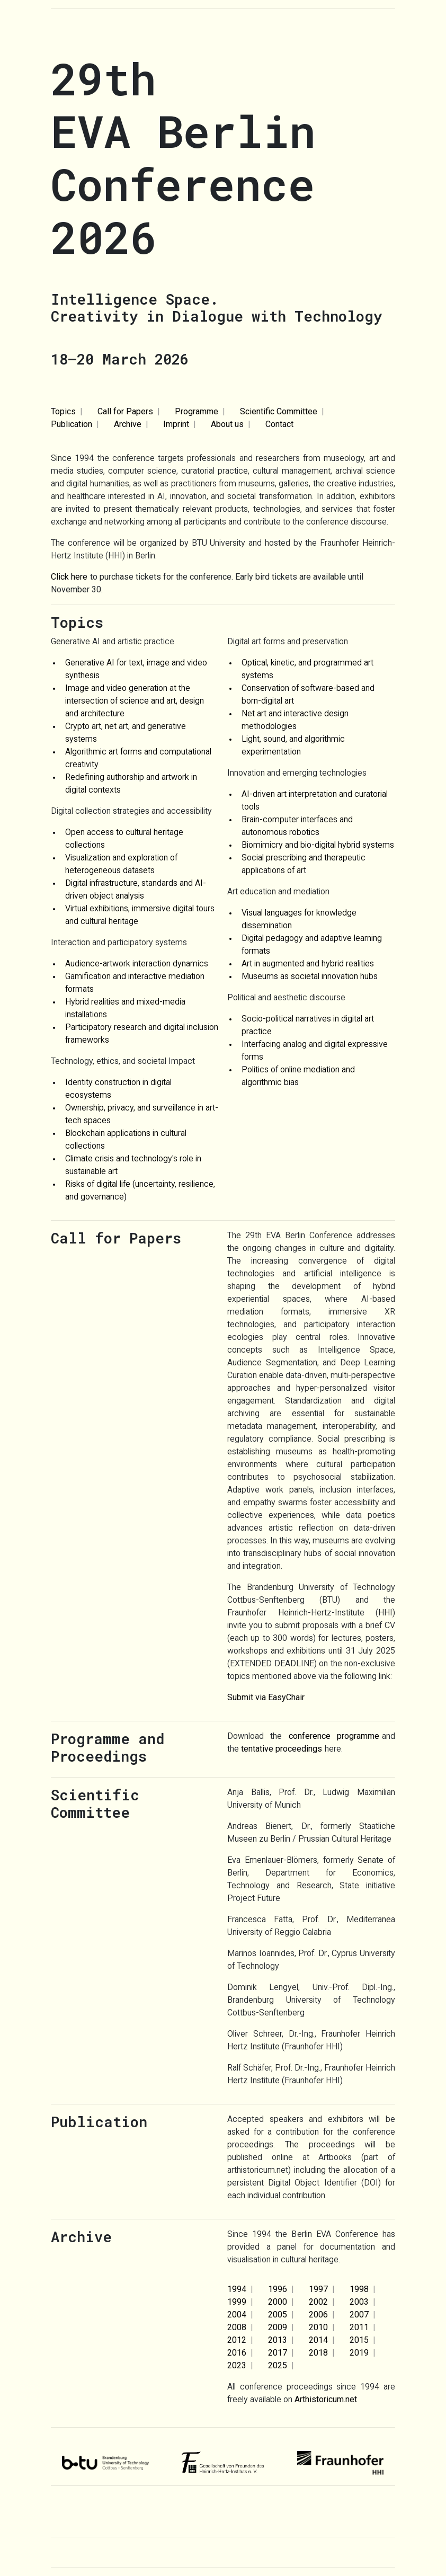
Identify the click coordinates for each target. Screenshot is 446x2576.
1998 (359, 2289)
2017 (277, 2353)
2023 (236, 2365)
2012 (236, 2340)
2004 (236, 2314)
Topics (63, 411)
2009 (277, 2327)
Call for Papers (125, 411)
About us (227, 424)
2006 (318, 2314)
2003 (359, 2302)
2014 (318, 2340)
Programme (196, 411)
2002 (318, 2302)
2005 (277, 2314)
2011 (359, 2327)
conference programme (334, 1736)
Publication (71, 424)
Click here (69, 577)
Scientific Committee (278, 411)
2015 (359, 2340)
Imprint (176, 424)
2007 (359, 2314)
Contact (279, 424)
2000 (277, 2302)
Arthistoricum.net (326, 2399)
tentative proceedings (281, 1749)
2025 (277, 2365)
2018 (318, 2353)
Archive (127, 424)
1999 (236, 2302)
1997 (318, 2289)
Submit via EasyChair (266, 1697)
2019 (359, 2353)
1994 (236, 2289)
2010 (318, 2327)
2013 (277, 2340)
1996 (277, 2289)
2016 (236, 2353)
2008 (236, 2327)
